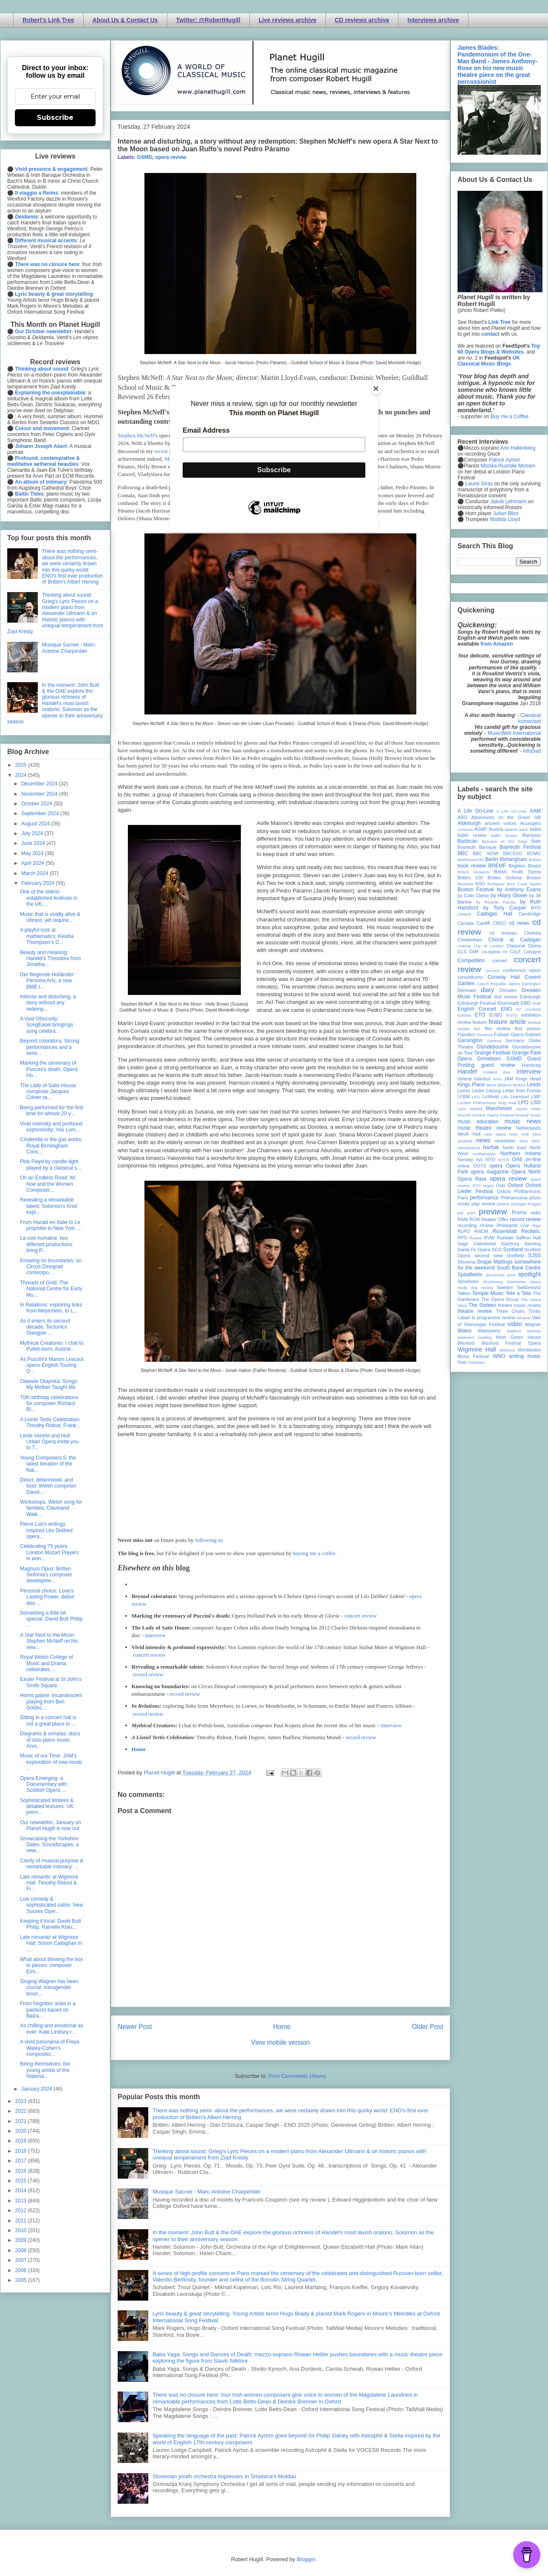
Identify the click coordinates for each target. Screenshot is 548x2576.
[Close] (376, 388)
